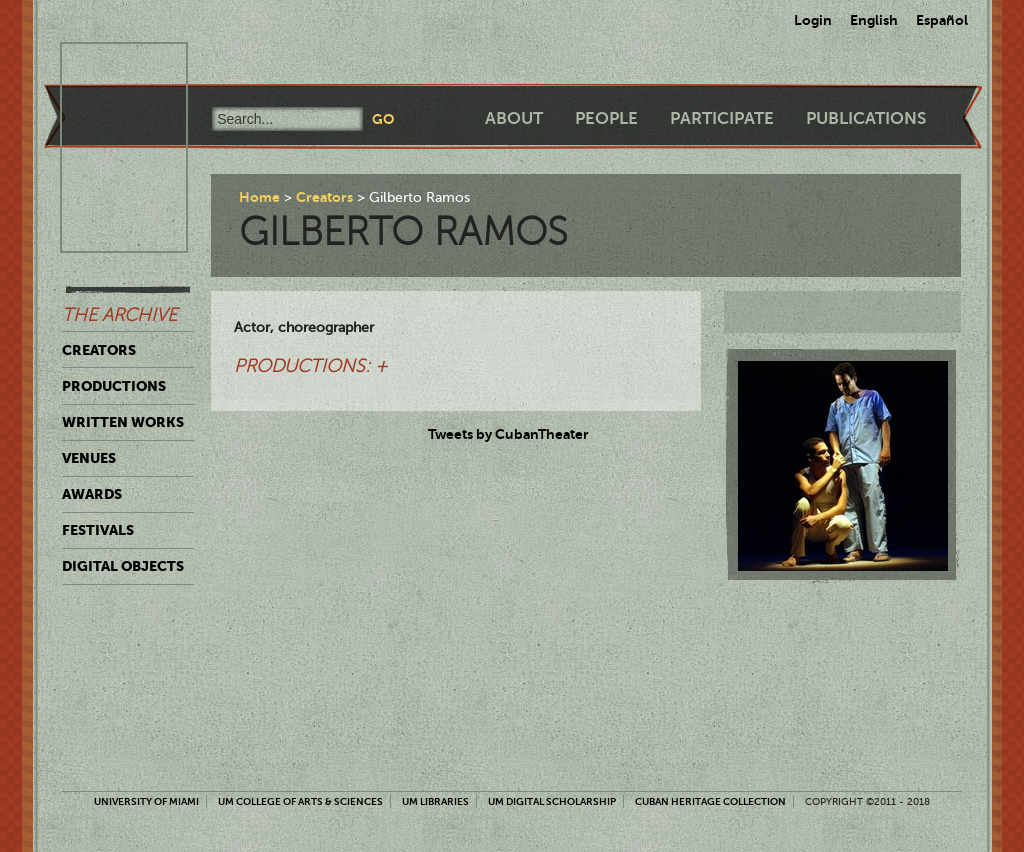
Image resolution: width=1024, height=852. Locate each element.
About (514, 118)
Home (259, 197)
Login (813, 20)
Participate (722, 118)
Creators (99, 350)
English (874, 20)
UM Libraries (435, 801)
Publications (866, 118)
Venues (89, 458)
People (606, 118)
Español (942, 20)
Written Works (123, 422)
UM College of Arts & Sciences (300, 801)
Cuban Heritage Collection (710, 801)
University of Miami (146, 801)
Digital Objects (123, 566)
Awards (92, 494)
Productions (114, 386)
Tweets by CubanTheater (508, 434)
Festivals (98, 530)
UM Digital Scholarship (552, 801)
